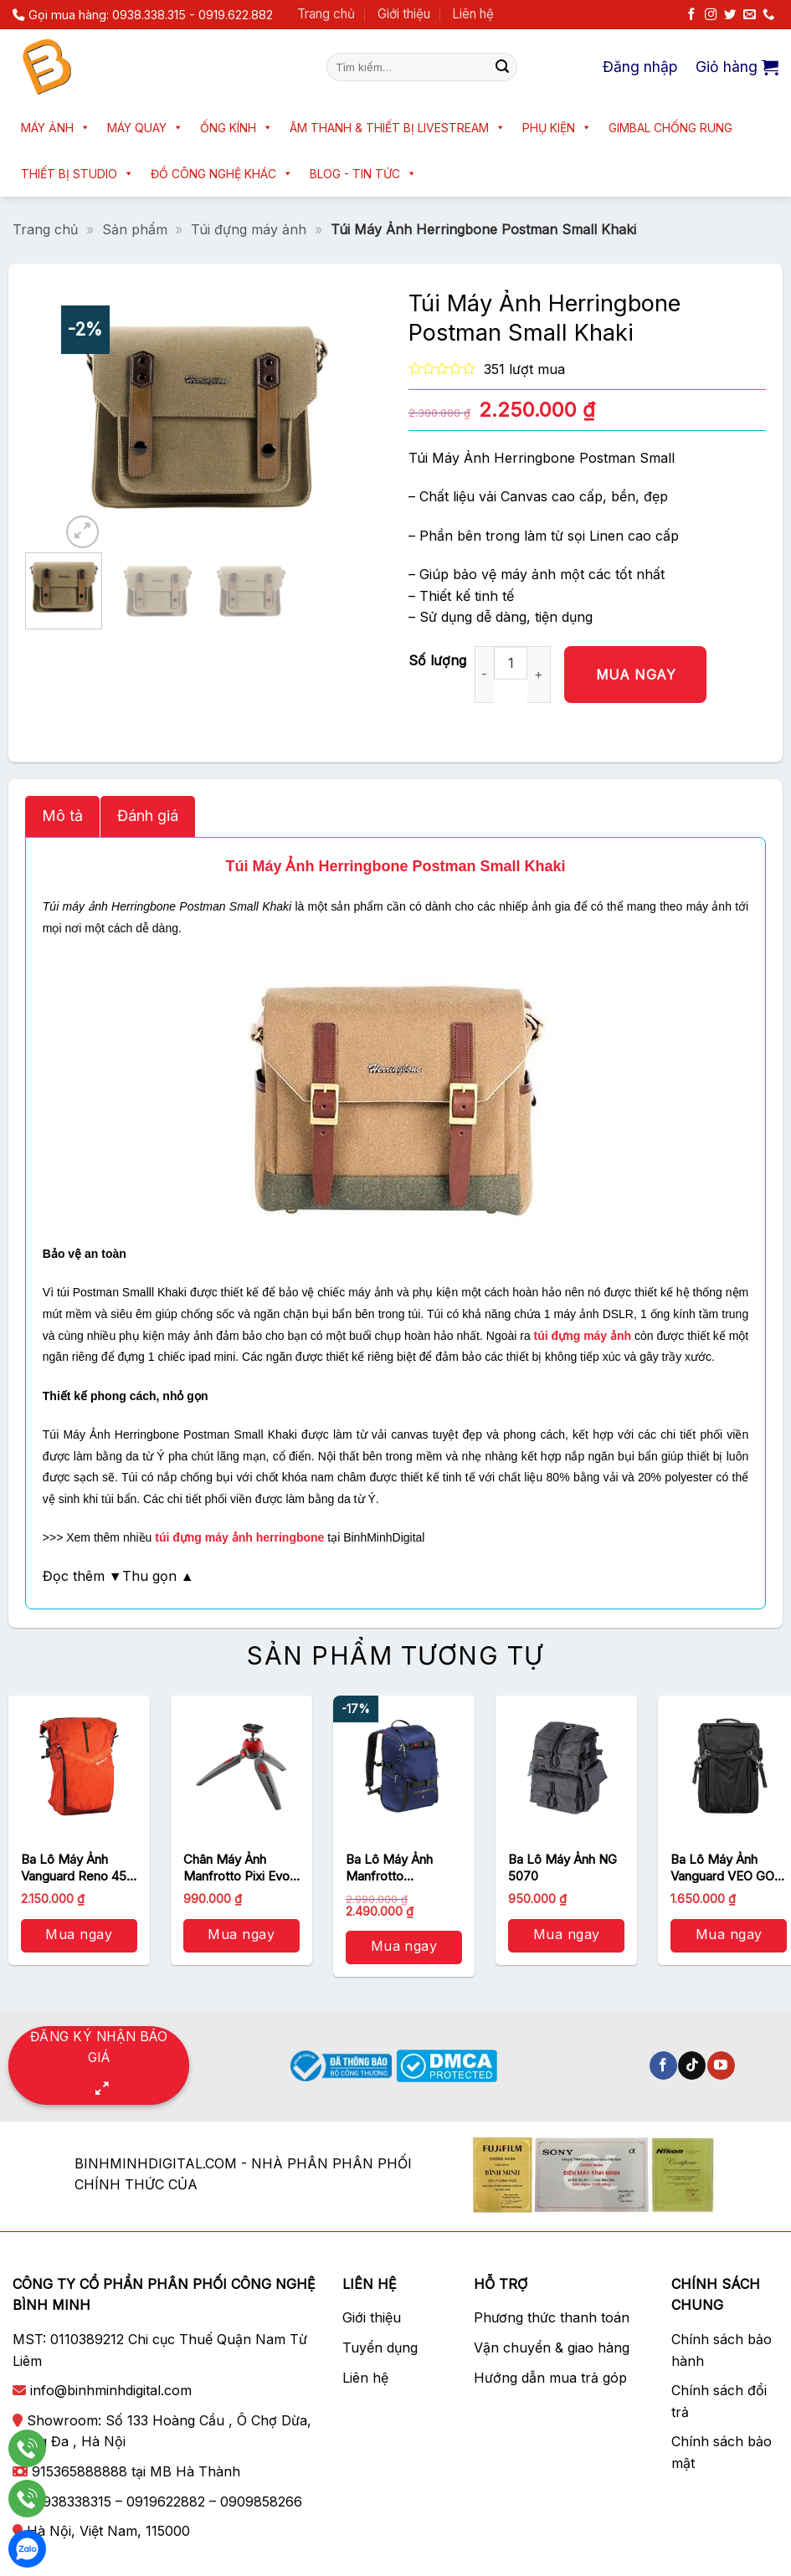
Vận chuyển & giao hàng (551, 2347)
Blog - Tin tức (363, 174)
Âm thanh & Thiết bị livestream (398, 128)
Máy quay (145, 128)
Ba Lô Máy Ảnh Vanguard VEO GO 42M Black (722, 1867)
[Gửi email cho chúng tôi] (749, 15)
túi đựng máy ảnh (583, 1335)
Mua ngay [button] (78, 1934)
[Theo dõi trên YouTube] (721, 2065)
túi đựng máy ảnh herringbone (239, 1537)
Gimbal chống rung (670, 128)
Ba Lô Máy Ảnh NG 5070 (562, 1867)
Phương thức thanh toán (551, 2317)
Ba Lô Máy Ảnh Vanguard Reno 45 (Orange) (73, 1867)
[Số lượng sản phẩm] (510, 663)
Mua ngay (636, 674)
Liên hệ (473, 14)
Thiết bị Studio (77, 174)
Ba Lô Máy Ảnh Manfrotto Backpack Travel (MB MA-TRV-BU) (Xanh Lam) (398, 1867)
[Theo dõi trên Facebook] (691, 15)
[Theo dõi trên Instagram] (711, 15)
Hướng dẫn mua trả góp (550, 2377)
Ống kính (236, 128)
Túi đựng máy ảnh (248, 229)
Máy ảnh (55, 128)
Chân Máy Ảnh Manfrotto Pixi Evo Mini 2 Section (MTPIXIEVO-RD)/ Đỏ (236, 1867)
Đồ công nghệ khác (222, 174)
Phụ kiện (557, 128)
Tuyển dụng (380, 2347)
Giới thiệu (404, 14)
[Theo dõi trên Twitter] (730, 15)
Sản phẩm (134, 229)
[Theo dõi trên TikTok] (692, 2065)
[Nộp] (502, 67)
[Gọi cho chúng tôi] (768, 15)
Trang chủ (326, 14)
